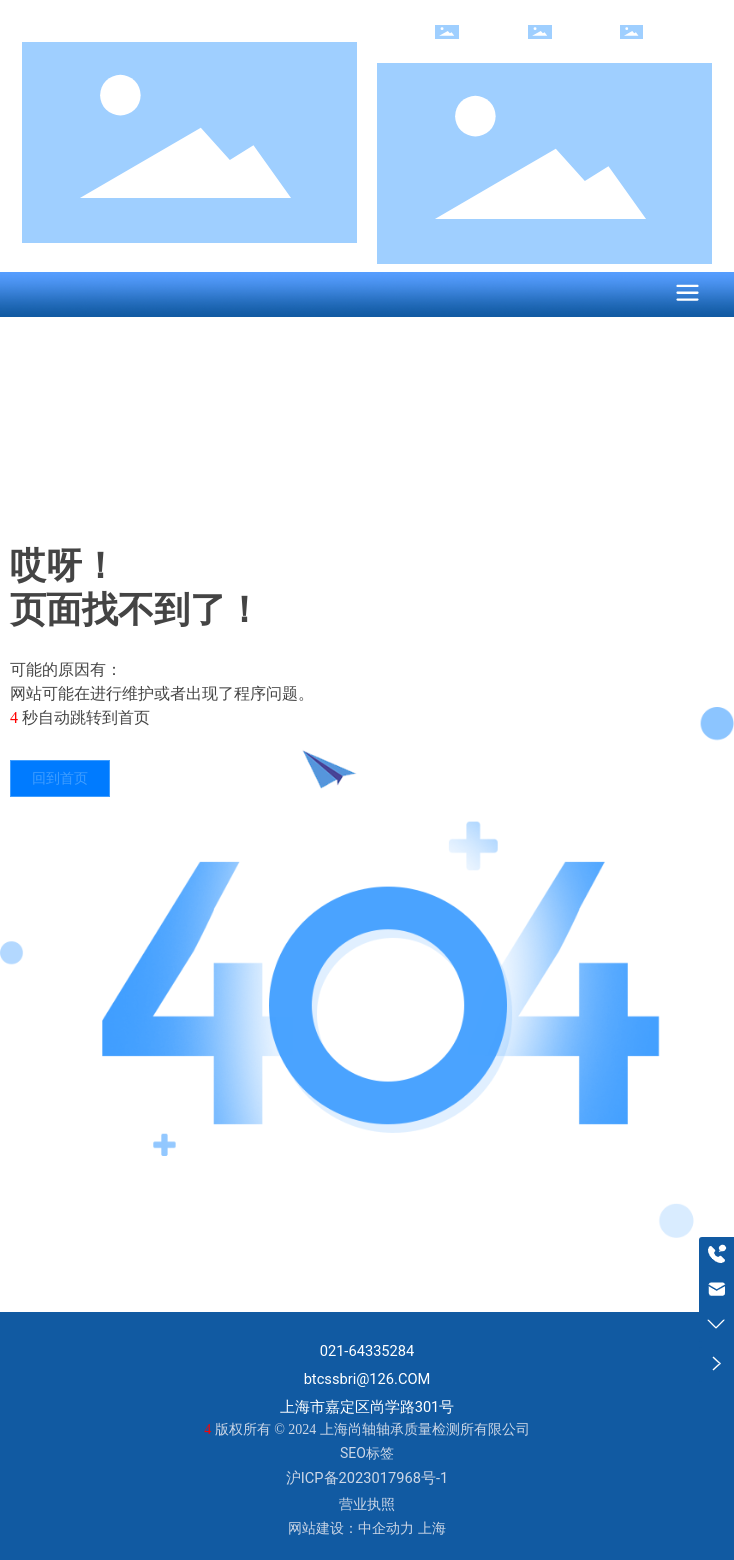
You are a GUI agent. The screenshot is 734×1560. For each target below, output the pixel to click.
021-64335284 (367, 1351)
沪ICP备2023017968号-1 (367, 1478)
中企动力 (386, 1528)
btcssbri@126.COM (367, 1379)
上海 (432, 1528)
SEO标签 (367, 1453)
